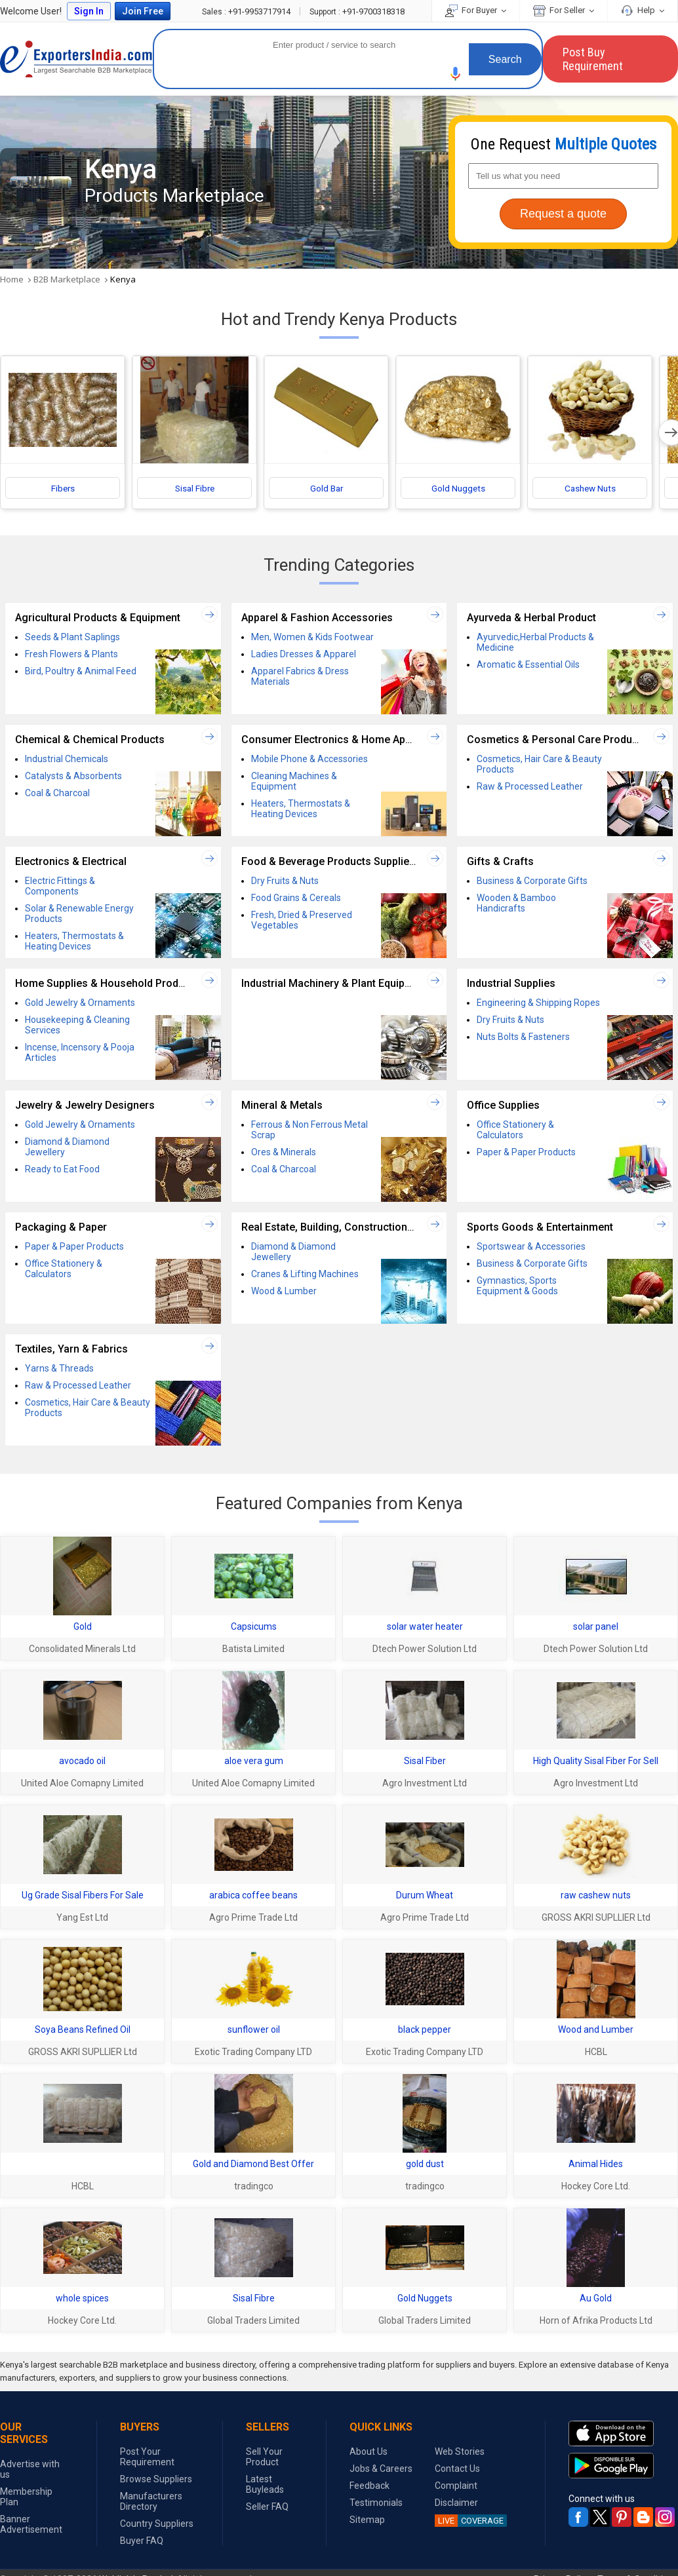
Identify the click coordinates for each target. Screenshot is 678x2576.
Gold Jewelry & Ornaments (80, 1004)
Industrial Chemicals (66, 760)
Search (505, 59)
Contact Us (457, 2468)
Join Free (142, 11)
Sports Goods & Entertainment (540, 1228)
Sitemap (367, 2519)
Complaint (456, 2485)
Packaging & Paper (61, 1228)
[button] (456, 74)
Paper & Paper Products (526, 1153)
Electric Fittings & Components (60, 887)
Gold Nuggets (458, 489)
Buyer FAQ (141, 2540)
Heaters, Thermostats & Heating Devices (300, 809)
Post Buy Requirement (593, 59)
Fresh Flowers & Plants (71, 655)
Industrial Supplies (511, 984)
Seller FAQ (267, 2506)
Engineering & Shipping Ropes (538, 1004)
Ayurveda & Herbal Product (531, 619)
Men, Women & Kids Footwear (312, 638)
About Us (368, 2451)
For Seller (563, 10)
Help (642, 10)
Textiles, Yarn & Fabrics (71, 1350)
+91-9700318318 (357, 11)
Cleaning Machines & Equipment (294, 782)
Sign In (89, 11)
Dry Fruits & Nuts (285, 882)
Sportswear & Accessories (531, 1247)
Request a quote (563, 213)
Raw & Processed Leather (530, 787)
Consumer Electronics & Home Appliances (343, 741)
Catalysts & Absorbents (73, 777)
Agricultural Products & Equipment (97, 619)
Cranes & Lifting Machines (305, 1275)
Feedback (369, 2485)
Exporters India (76, 59)
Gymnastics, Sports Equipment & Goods (517, 1287)
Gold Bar (326, 489)
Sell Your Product (264, 2456)
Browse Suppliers (156, 2479)
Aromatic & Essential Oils (528, 666)
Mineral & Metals (282, 1106)
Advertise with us (30, 2469)
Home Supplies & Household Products (107, 984)
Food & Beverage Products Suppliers (330, 862)
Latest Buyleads (265, 2484)
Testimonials (376, 2502)
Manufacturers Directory (151, 2501)
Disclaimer (456, 2502)
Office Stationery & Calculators (515, 1131)
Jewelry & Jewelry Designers (85, 1106)
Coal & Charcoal (57, 794)
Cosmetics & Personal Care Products (557, 741)
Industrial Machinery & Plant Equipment (335, 984)
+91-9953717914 (247, 11)
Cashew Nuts (590, 489)
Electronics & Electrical (71, 862)
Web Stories (460, 2451)
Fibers (62, 489)
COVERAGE (469, 2520)
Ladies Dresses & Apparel (303, 655)
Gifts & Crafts (500, 862)
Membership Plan (26, 2496)
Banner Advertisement (31, 2524)
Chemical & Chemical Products (90, 741)
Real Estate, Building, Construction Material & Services (372, 1228)
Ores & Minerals (283, 1153)
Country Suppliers (156, 2523)
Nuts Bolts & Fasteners (523, 1038)
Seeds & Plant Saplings (72, 638)
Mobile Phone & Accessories (309, 760)
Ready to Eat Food (62, 1170)
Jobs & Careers (380, 2468)
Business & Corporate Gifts (532, 882)
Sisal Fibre (195, 489)
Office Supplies (503, 1106)
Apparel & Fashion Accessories (317, 619)
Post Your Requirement (147, 2456)
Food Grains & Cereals (296, 899)
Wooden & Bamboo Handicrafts (516, 904)
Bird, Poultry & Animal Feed (80, 672)
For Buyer (475, 10)
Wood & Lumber (284, 1292)
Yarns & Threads (59, 1369)
